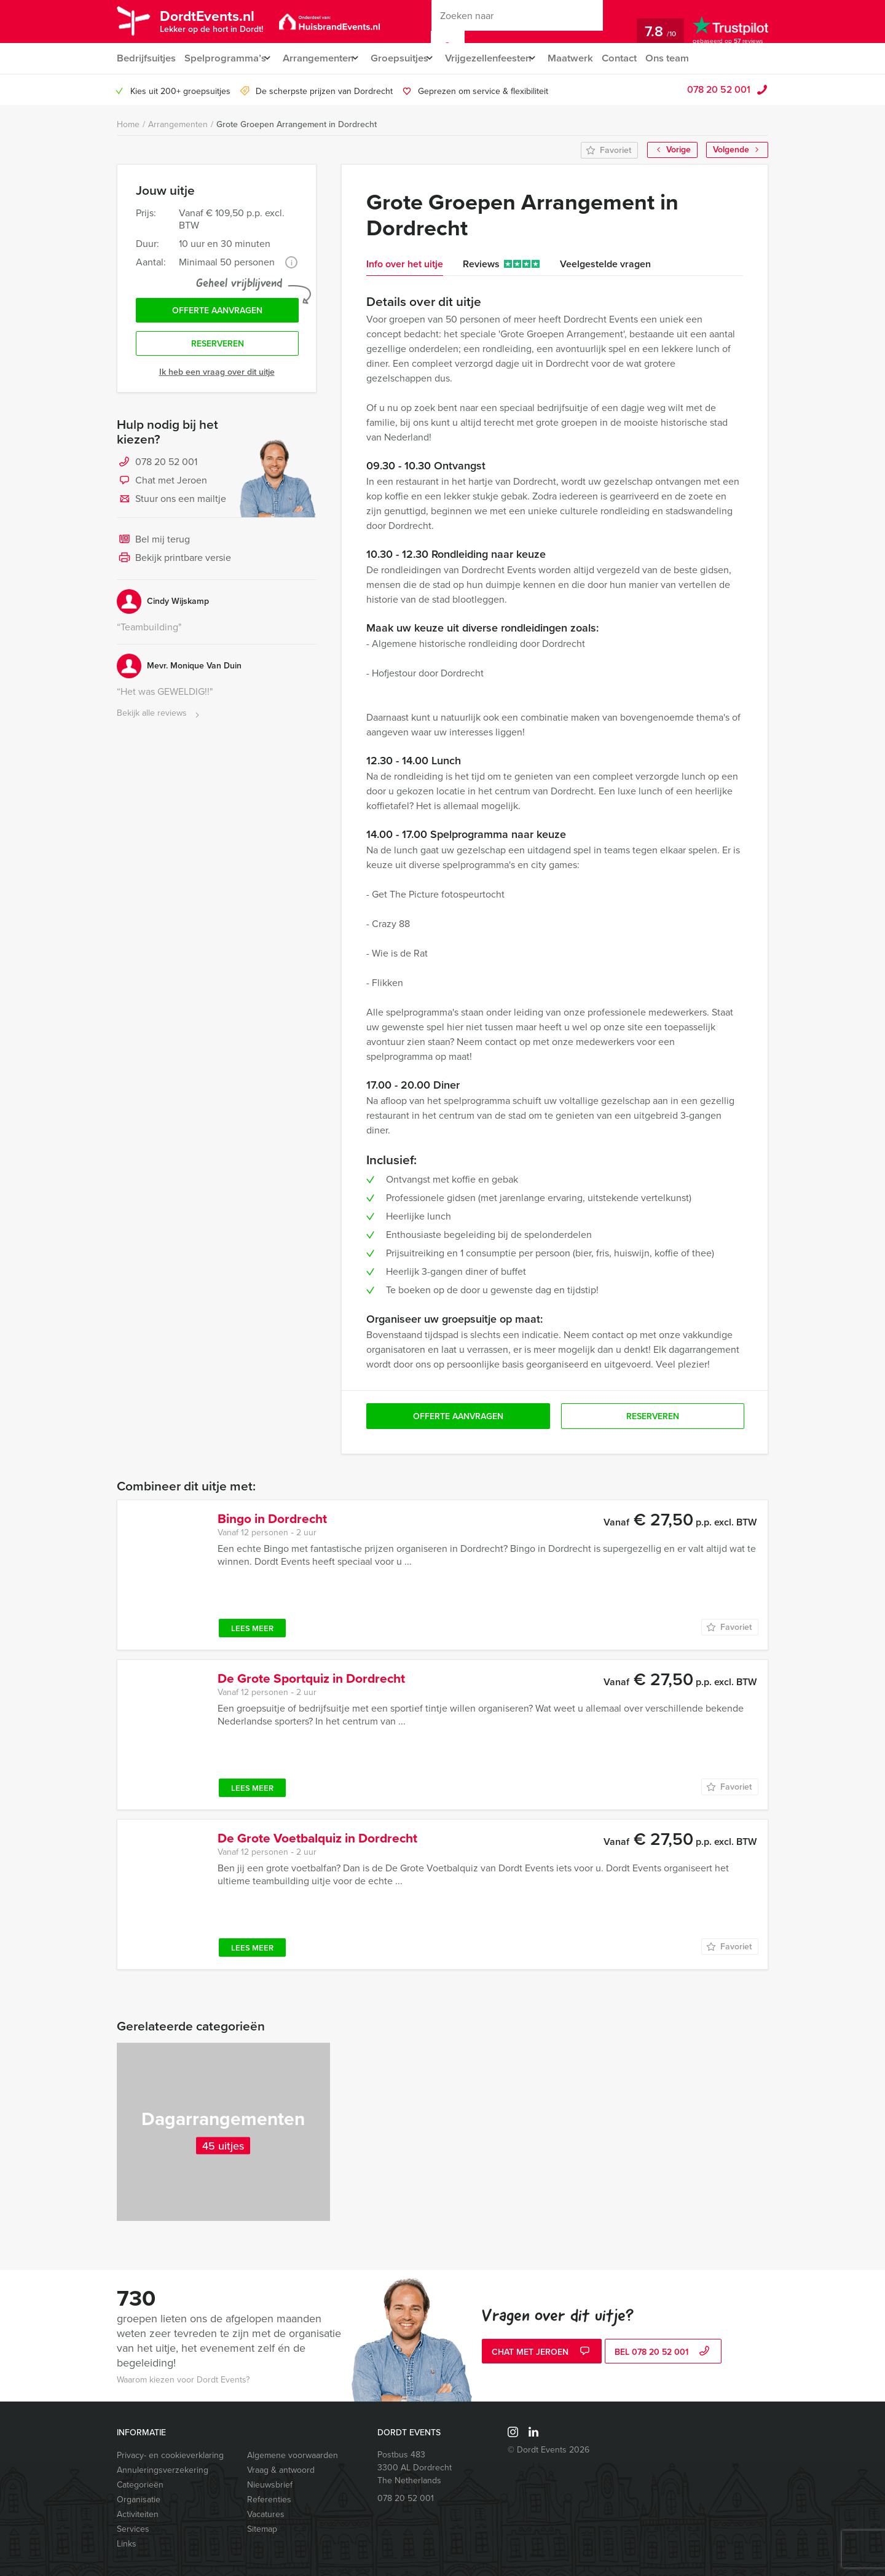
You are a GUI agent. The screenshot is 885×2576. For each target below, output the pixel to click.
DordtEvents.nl (216, 20)
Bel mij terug (153, 544)
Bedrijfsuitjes (146, 58)
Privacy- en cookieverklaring (170, 2455)
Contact (643, 58)
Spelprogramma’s (225, 58)
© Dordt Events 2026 (548, 2449)
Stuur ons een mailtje (171, 504)
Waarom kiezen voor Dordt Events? (183, 2379)
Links (126, 2543)
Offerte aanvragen (217, 312)
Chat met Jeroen (162, 485)
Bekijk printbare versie (174, 563)
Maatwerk (593, 58)
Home (128, 124)
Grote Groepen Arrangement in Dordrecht (296, 124)
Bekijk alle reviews (159, 718)
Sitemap (262, 2529)
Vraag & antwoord (281, 2470)
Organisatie (138, 2499)
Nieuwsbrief (270, 2484)
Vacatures (266, 2514)
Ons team (693, 58)
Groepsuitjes (410, 58)
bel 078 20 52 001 (663, 2352)
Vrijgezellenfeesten (504, 58)
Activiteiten (138, 2514)
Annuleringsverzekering (162, 2470)
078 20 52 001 (718, 89)
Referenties (269, 2499)
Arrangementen (323, 58)
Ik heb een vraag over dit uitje (217, 376)
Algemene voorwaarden (292, 2455)
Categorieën (140, 2484)
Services (133, 2529)
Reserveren (217, 347)
